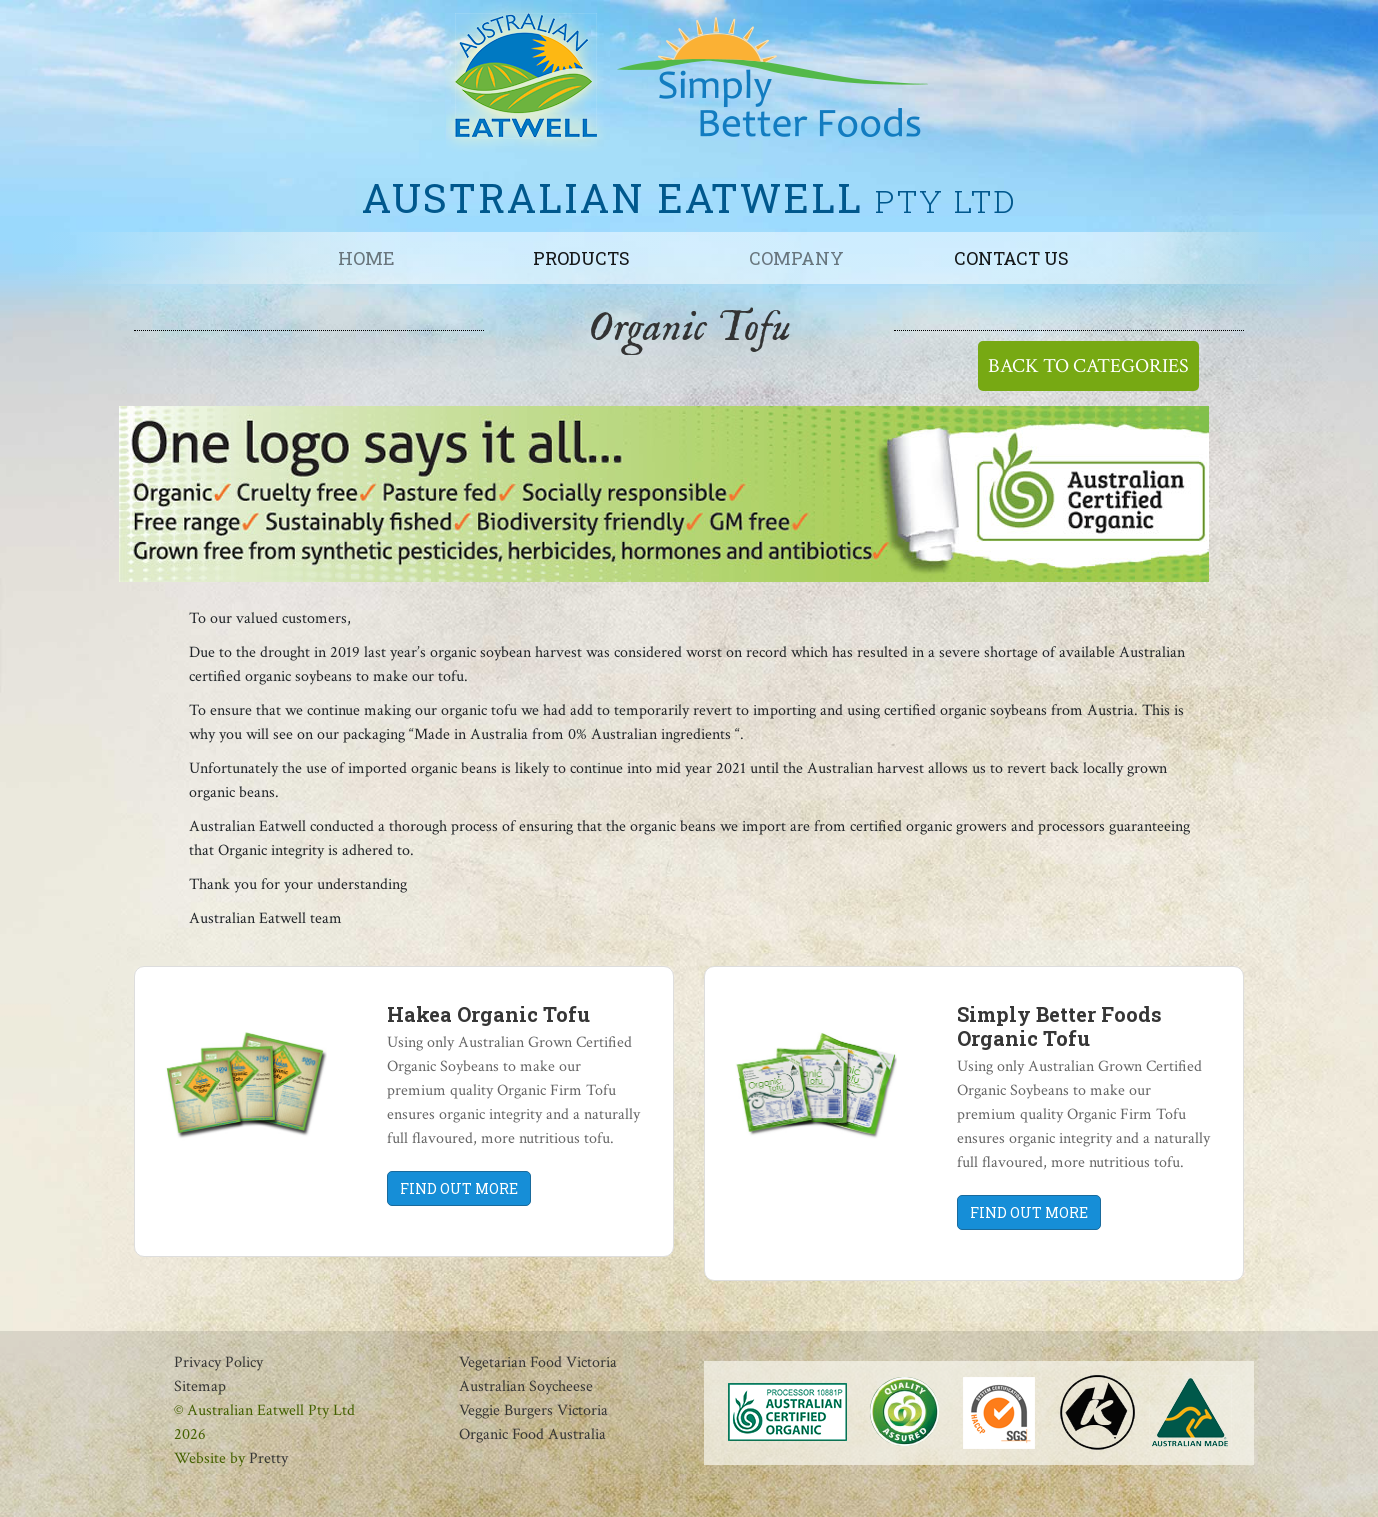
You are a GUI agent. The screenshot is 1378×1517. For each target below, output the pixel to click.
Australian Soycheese (526, 1386)
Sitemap (200, 1386)
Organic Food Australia (532, 1434)
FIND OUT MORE (459, 1188)
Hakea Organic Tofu (488, 1014)
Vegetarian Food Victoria (538, 1362)
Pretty (268, 1458)
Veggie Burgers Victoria (533, 1410)
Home (366, 258)
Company (796, 258)
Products (581, 258)
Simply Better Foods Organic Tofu (1059, 1026)
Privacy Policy (218, 1362)
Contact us (1011, 258)
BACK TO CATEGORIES (1088, 366)
